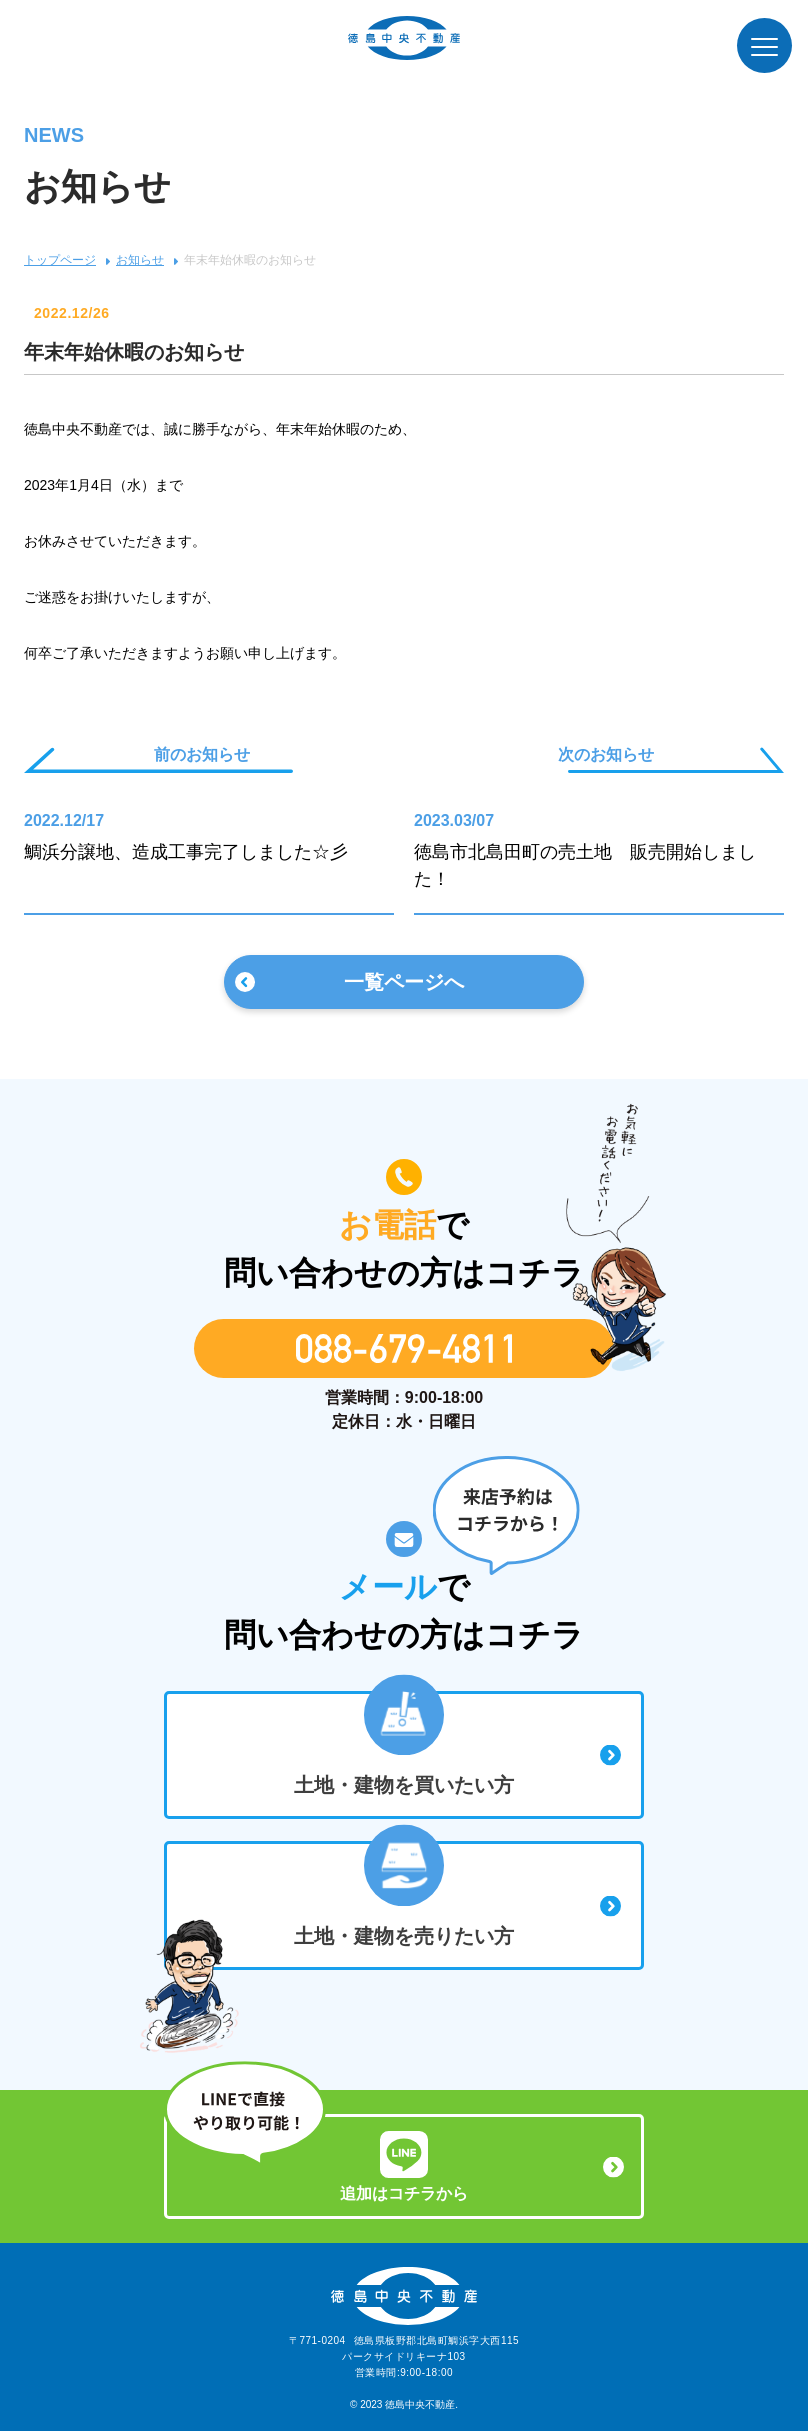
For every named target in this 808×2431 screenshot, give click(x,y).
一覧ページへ (404, 982)
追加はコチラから (404, 2166)
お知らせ (140, 260)
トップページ (60, 260)
